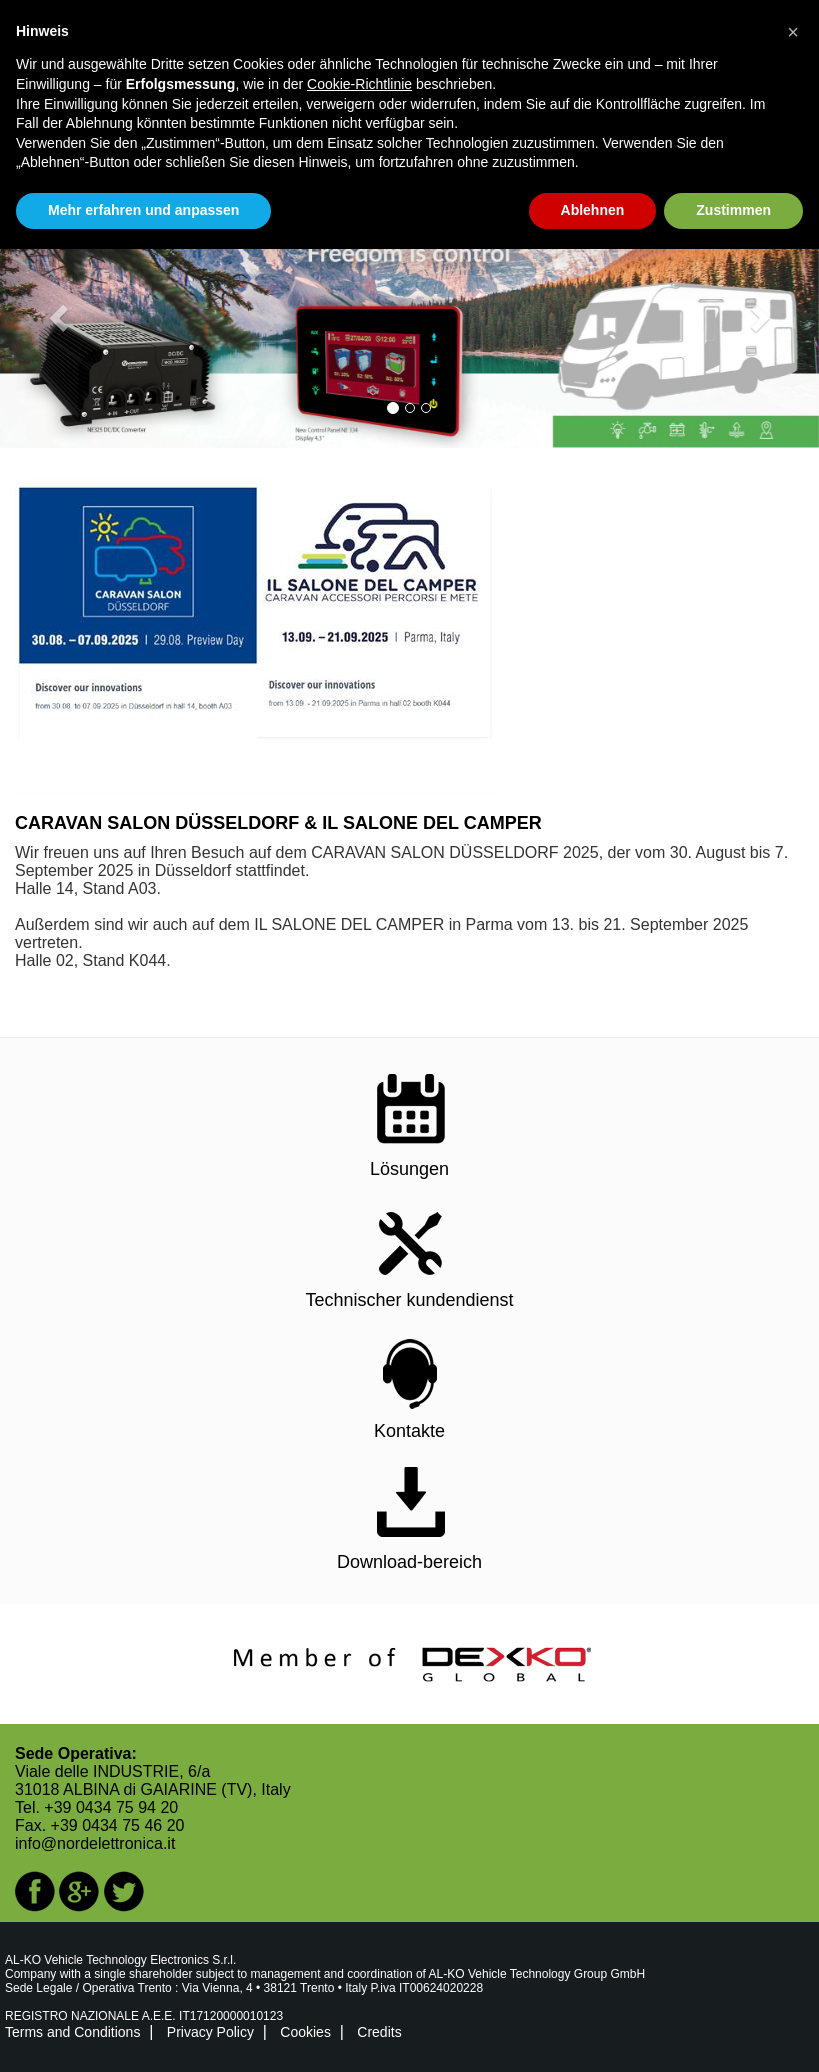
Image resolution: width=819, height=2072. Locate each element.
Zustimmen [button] (733, 210)
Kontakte (409, 1431)
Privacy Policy (210, 2032)
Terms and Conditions (72, 2032)
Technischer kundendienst (409, 1300)
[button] (61, 317)
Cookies (305, 2032)
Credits (379, 2032)
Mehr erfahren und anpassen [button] (143, 210)
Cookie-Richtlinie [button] (359, 84)
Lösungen (409, 1169)
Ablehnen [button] (593, 210)
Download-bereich (409, 1562)
